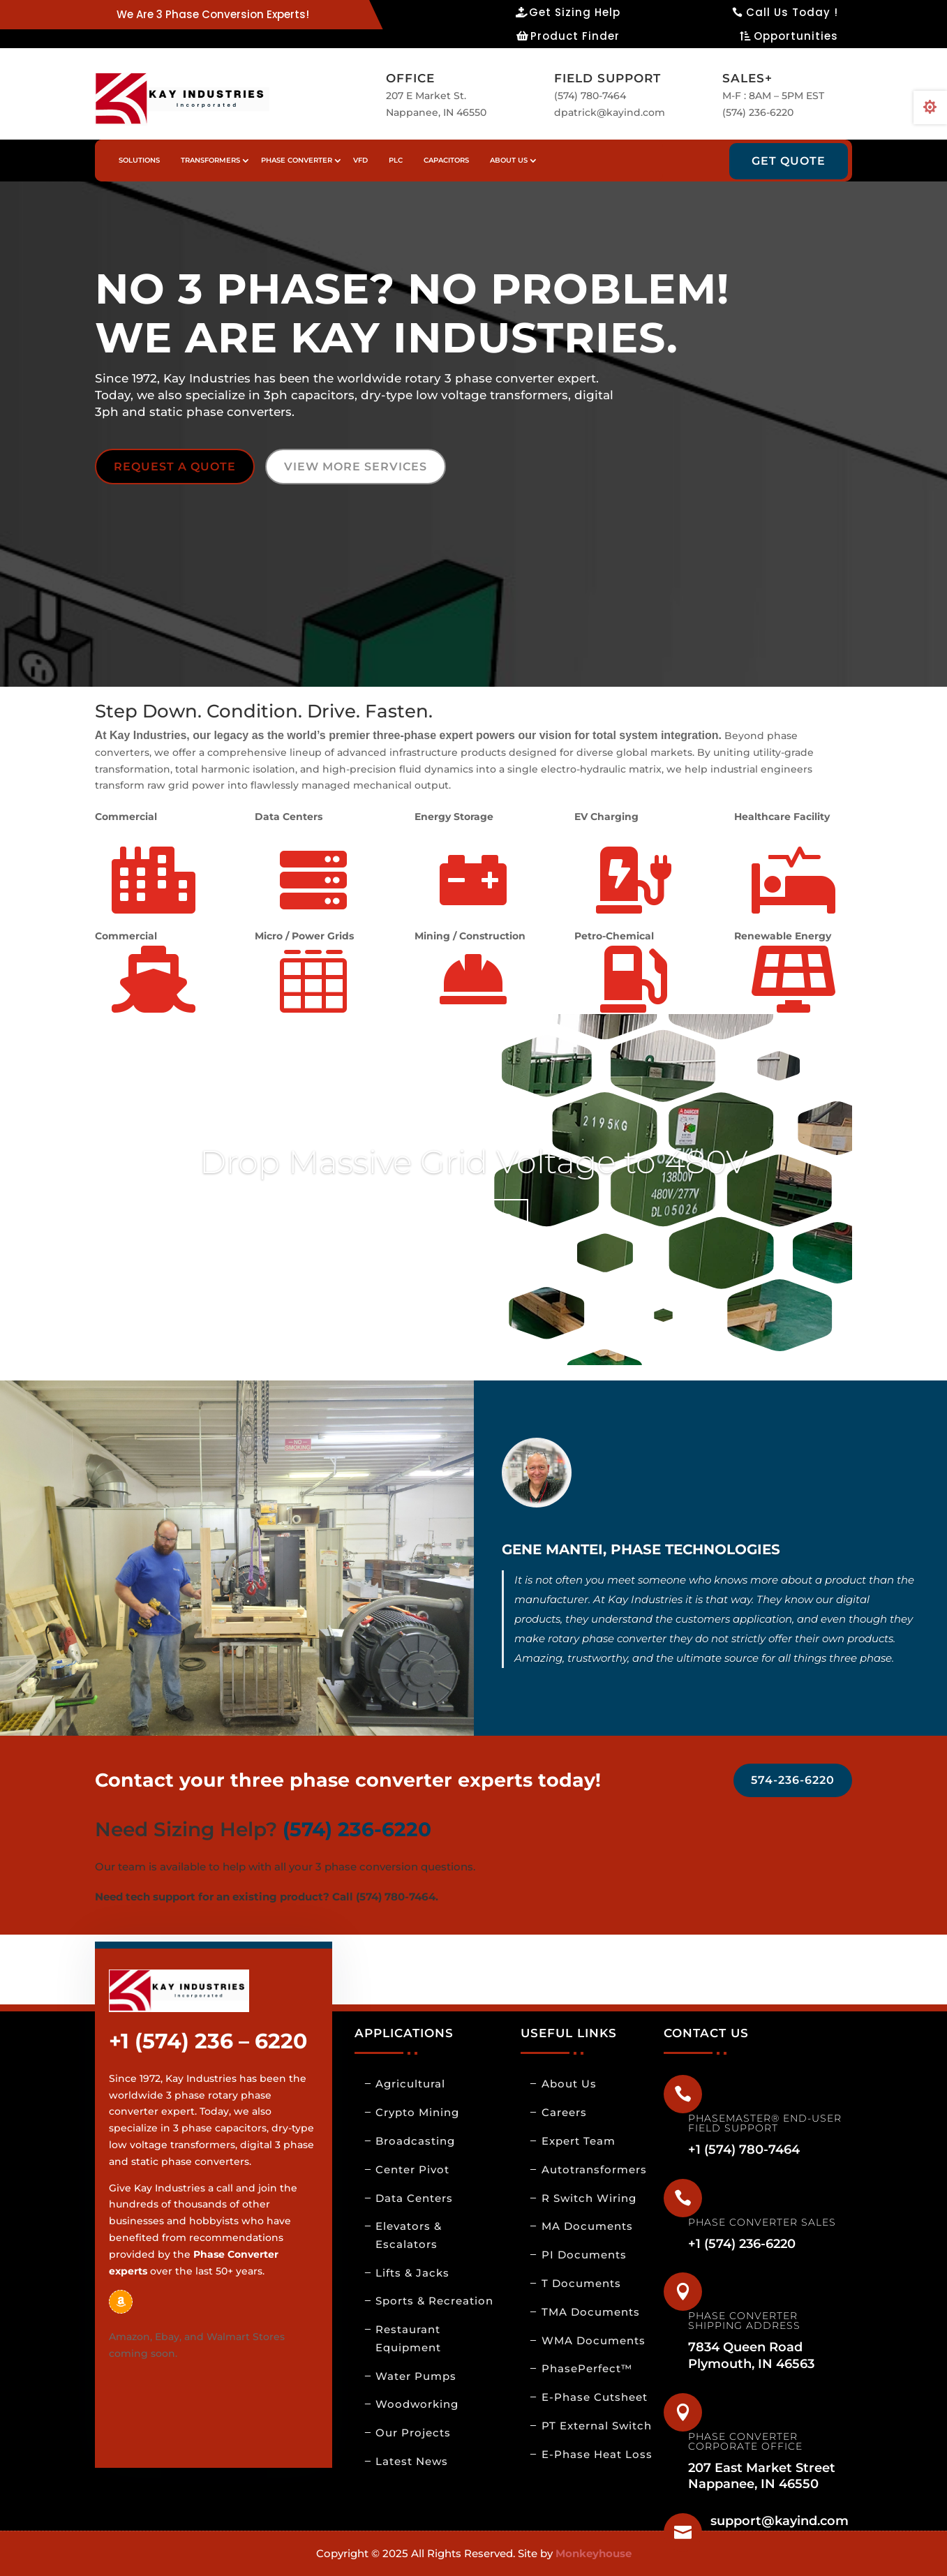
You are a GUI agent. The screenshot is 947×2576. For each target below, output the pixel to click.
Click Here (474, 1216)
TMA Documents (591, 2311)
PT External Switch (597, 2425)
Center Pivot (412, 2169)
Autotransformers (594, 2169)
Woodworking (416, 2404)
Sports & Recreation (434, 2300)
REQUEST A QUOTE (175, 466)
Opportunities (796, 36)
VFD (360, 160)
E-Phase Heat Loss (597, 2454)
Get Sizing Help (574, 12)
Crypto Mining (417, 2112)
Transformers (210, 160)
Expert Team (579, 2140)
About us (509, 160)
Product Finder (575, 36)
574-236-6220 (793, 1780)
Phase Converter (296, 160)
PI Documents (584, 2254)
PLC (396, 160)
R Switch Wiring (589, 2198)
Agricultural (410, 2083)
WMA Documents (594, 2340)
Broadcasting (415, 2140)
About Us (569, 2083)
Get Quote (789, 160)
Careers (564, 2112)
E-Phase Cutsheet (595, 2397)
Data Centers (414, 2198)
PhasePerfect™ (587, 2368)
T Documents (581, 2283)
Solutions (139, 160)
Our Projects (413, 2432)
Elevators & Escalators (408, 2235)
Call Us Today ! (792, 12)
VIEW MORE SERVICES (355, 466)
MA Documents (587, 2226)
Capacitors (446, 160)
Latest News (411, 2461)
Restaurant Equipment (408, 2338)
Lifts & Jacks (412, 2272)
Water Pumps (415, 2376)
